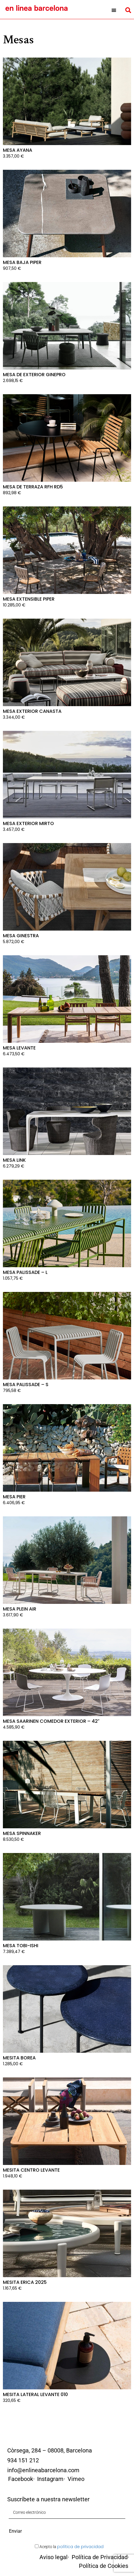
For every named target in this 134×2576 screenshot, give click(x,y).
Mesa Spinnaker (22, 1833)
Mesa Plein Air (19, 1609)
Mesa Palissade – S (25, 1384)
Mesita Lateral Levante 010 (35, 2394)
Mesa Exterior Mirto (28, 823)
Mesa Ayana (17, 150)
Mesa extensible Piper (29, 599)
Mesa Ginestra (21, 935)
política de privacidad (80, 2547)
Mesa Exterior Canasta (32, 711)
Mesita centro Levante (31, 2170)
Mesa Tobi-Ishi (20, 1945)
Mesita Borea (19, 2057)
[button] (114, 10)
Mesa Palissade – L (25, 1272)
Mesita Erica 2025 (25, 2282)
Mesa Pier (14, 1496)
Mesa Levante (19, 1048)
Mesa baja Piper (22, 262)
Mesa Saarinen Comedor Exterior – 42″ (51, 1721)
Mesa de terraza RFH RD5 (33, 486)
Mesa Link (14, 1160)
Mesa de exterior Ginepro (34, 374)
